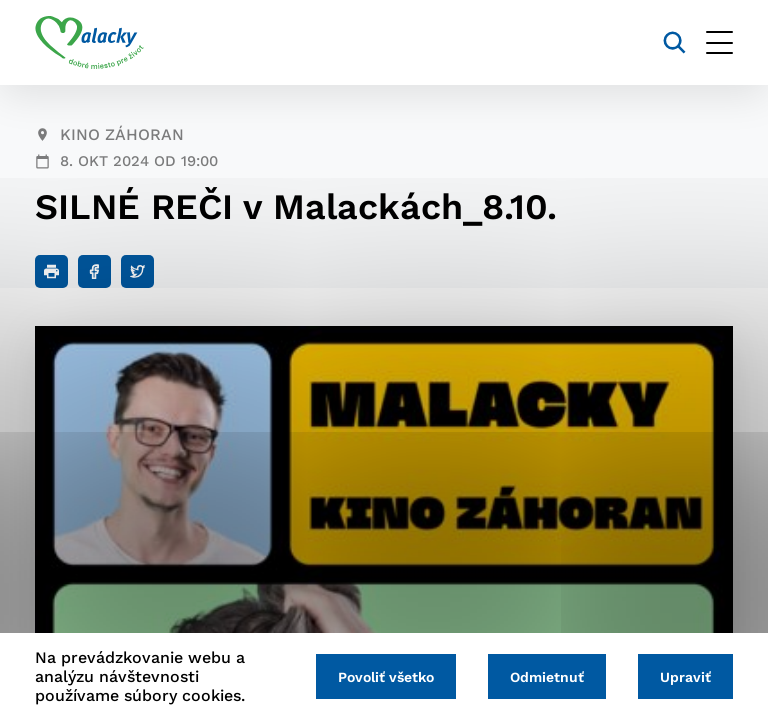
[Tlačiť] (51, 271)
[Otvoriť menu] (719, 42)
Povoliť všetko (386, 677)
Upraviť (685, 677)
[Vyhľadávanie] (674, 42)
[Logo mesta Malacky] (89, 43)
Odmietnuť (547, 677)
